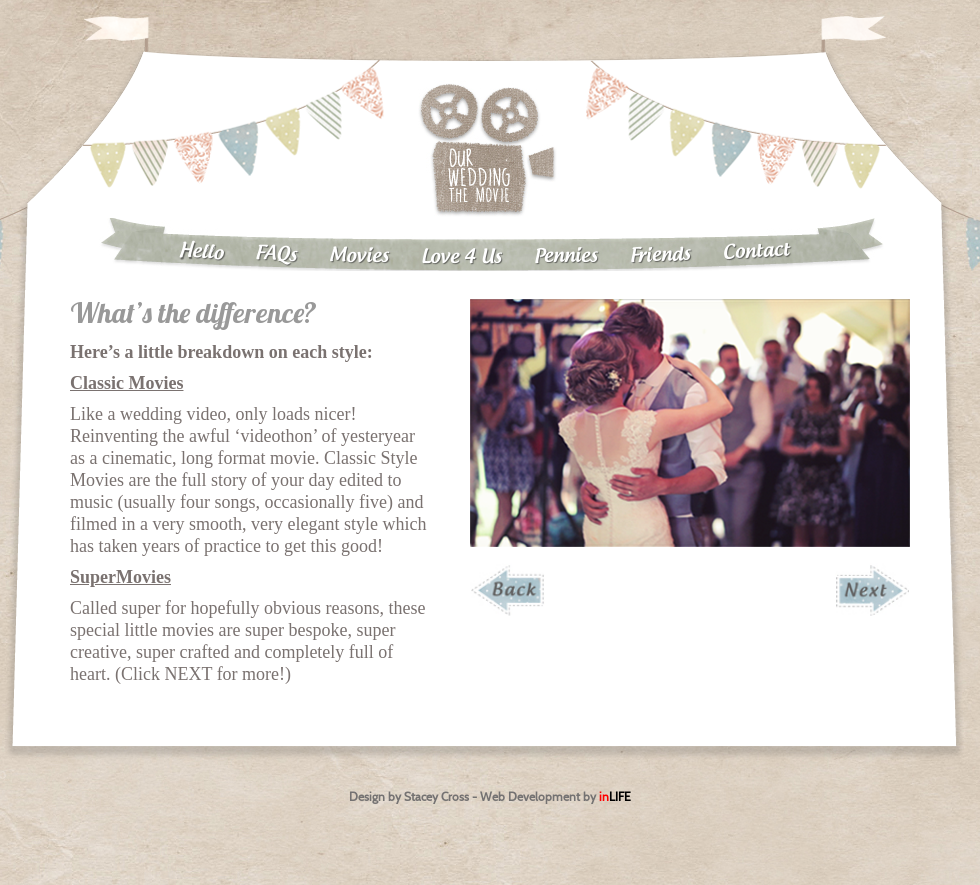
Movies (359, 256)
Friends (661, 255)
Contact (757, 251)
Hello (200, 252)
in (615, 796)
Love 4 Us (461, 257)
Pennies (566, 256)
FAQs (276, 254)
